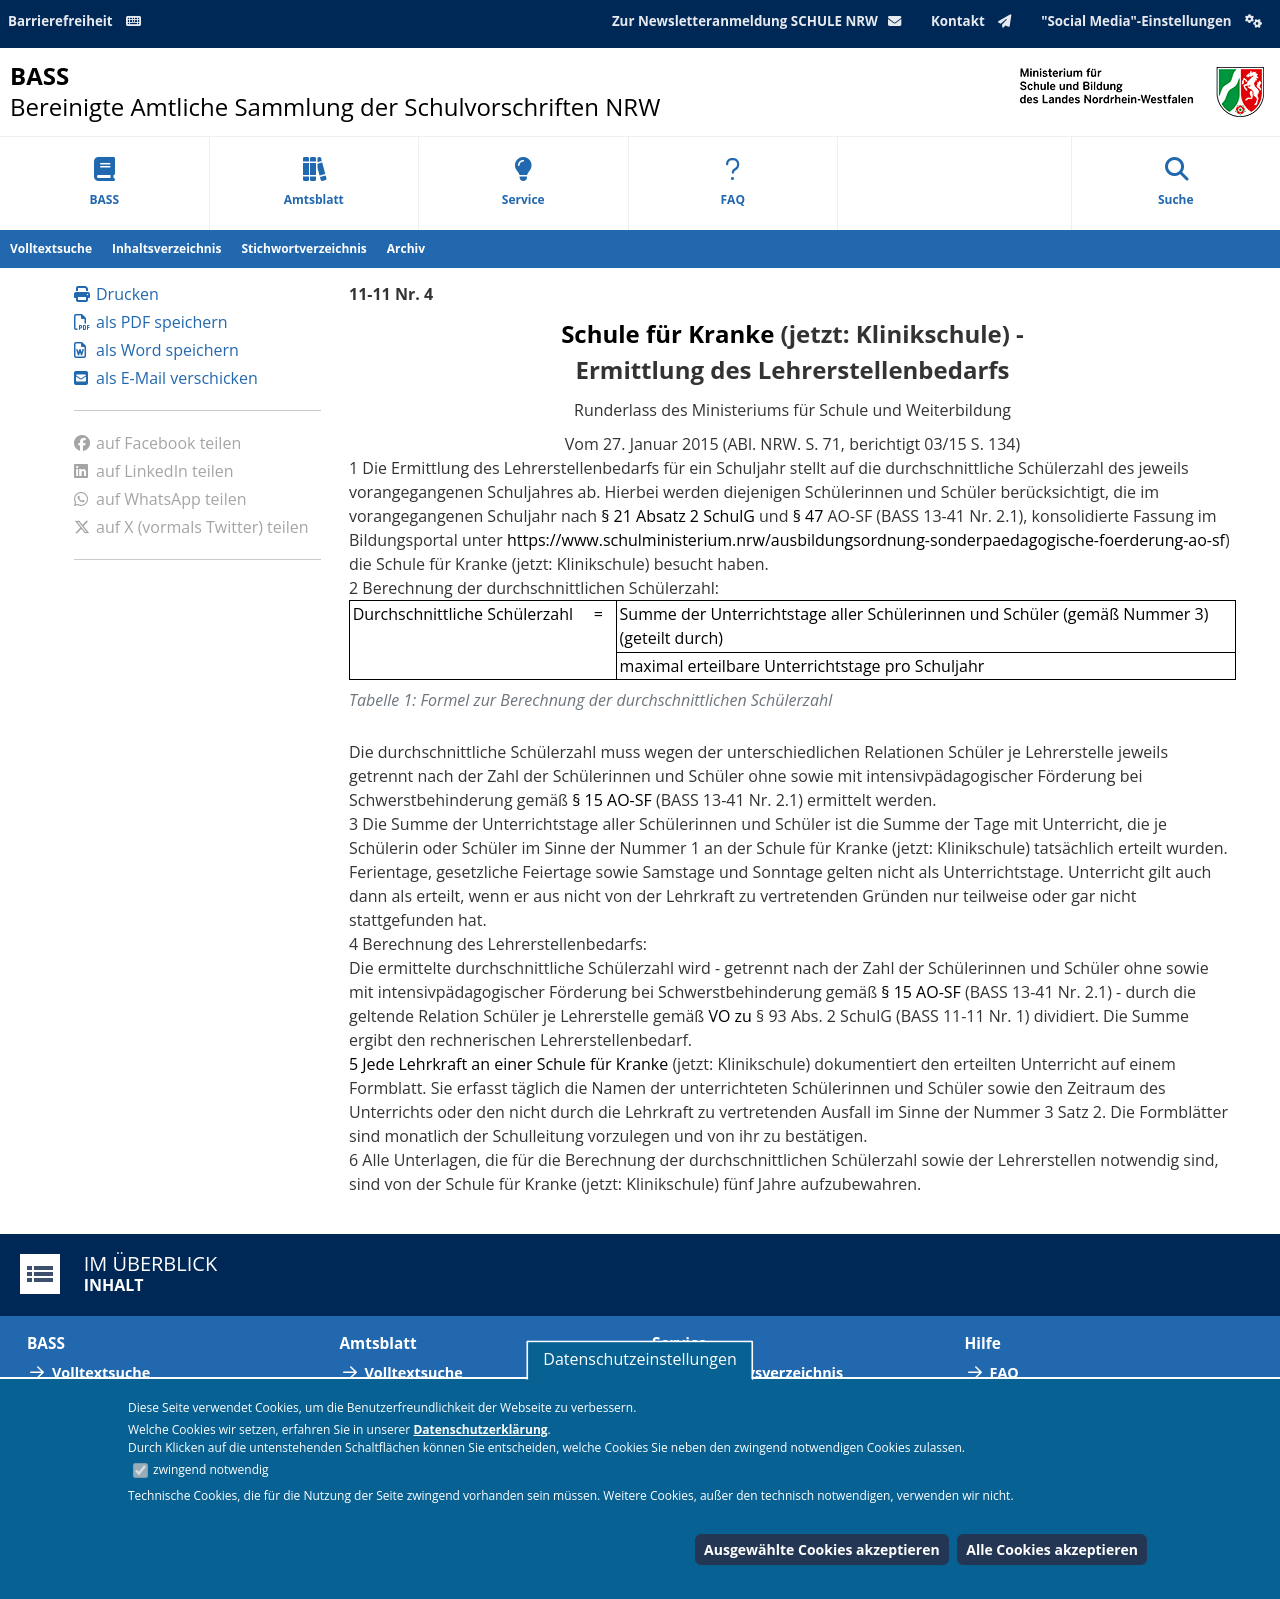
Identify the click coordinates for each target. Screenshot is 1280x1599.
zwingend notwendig (211, 1469)
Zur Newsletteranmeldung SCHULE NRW (761, 21)
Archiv (406, 248)
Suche (1176, 182)
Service (523, 182)
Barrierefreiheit (78, 21)
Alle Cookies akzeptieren (1052, 1549)
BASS (104, 182)
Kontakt (975, 21)
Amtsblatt (314, 182)
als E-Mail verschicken (166, 378)
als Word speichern (156, 350)
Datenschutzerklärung (480, 1429)
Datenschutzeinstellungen (639, 1359)
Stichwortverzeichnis (303, 248)
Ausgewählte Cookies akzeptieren (822, 1549)
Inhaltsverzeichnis (166, 248)
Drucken (116, 294)
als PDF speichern (151, 322)
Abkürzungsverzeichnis (760, 1372)
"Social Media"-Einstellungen (1154, 21)
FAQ (733, 182)
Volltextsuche (51, 248)
